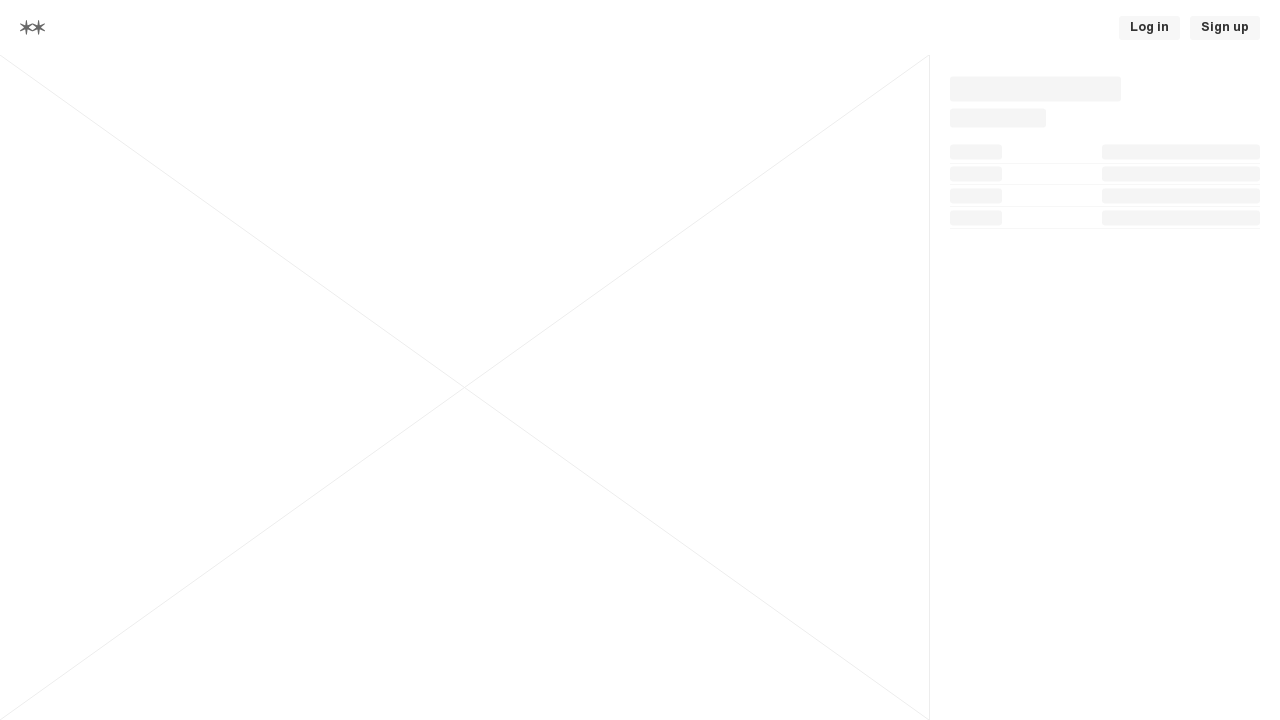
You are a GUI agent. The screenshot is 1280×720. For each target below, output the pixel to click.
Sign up (1225, 27)
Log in (1149, 27)
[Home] (32, 27)
